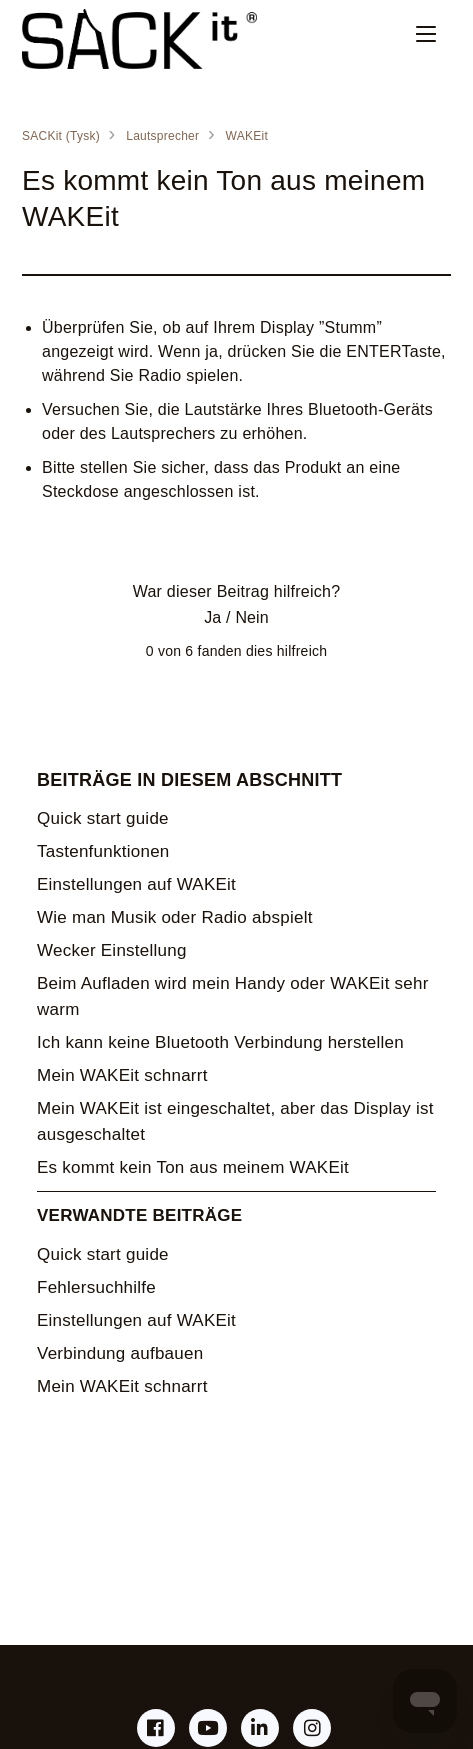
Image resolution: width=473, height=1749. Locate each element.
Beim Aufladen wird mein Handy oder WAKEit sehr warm (233, 996)
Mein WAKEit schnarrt (122, 1075)
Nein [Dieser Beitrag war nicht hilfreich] (251, 617)
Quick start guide (103, 818)
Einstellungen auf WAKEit (136, 884)
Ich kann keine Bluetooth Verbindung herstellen (220, 1042)
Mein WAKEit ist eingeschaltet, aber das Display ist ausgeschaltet (235, 1121)
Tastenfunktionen (103, 851)
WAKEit (247, 136)
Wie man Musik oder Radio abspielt (175, 917)
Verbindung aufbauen (120, 1353)
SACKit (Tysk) (61, 136)
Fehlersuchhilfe (96, 1287)
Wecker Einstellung (112, 950)
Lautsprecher (162, 136)
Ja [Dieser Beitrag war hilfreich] (212, 617)
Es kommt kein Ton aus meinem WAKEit (193, 1167)
